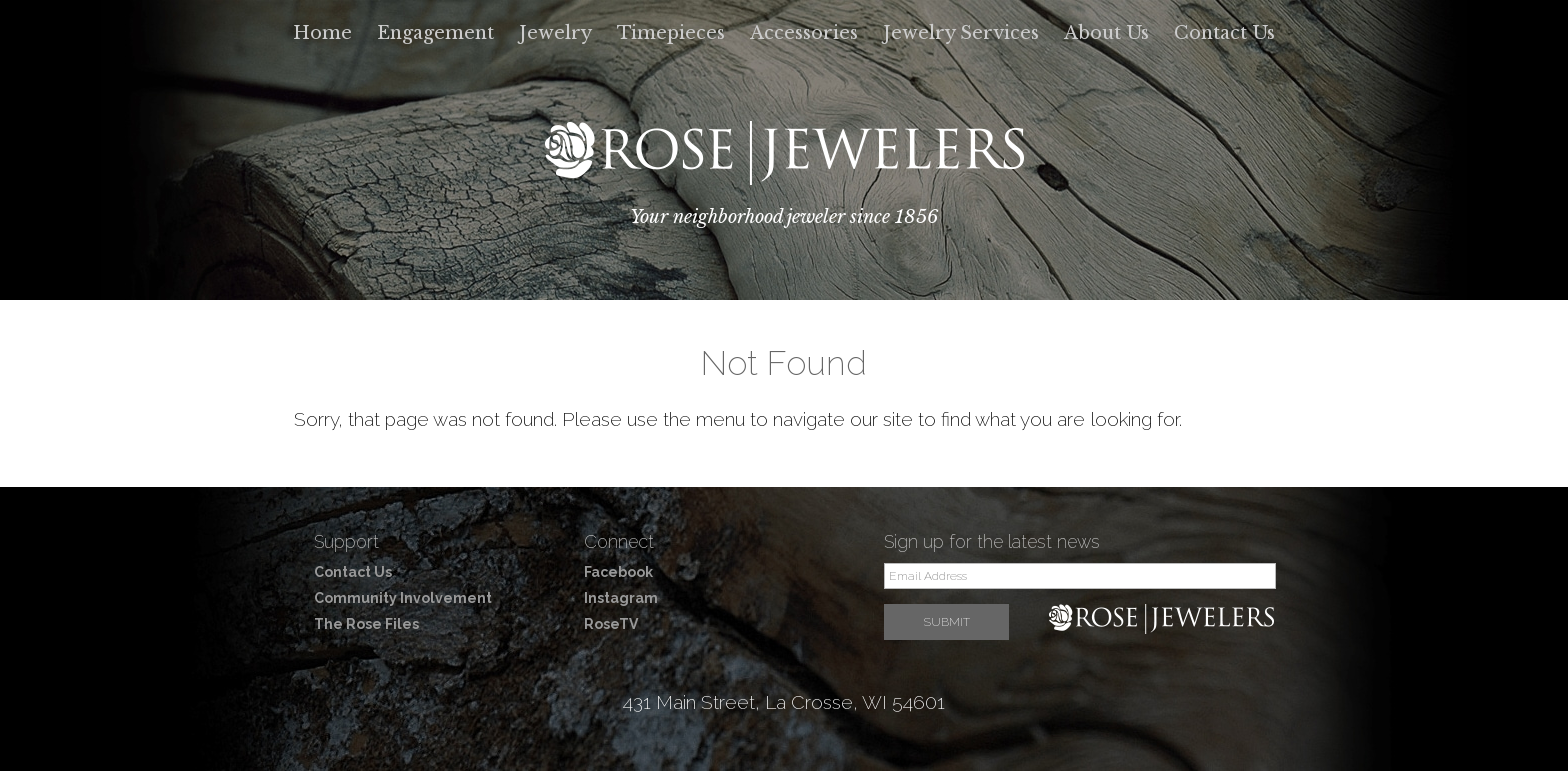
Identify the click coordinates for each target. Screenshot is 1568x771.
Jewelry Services (961, 33)
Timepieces (671, 33)
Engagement (435, 33)
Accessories (804, 33)
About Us (1106, 33)
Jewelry (555, 33)
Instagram (621, 598)
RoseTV (611, 624)
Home (322, 33)
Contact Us (1224, 33)
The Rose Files (366, 624)
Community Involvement (403, 598)
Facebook (618, 572)
